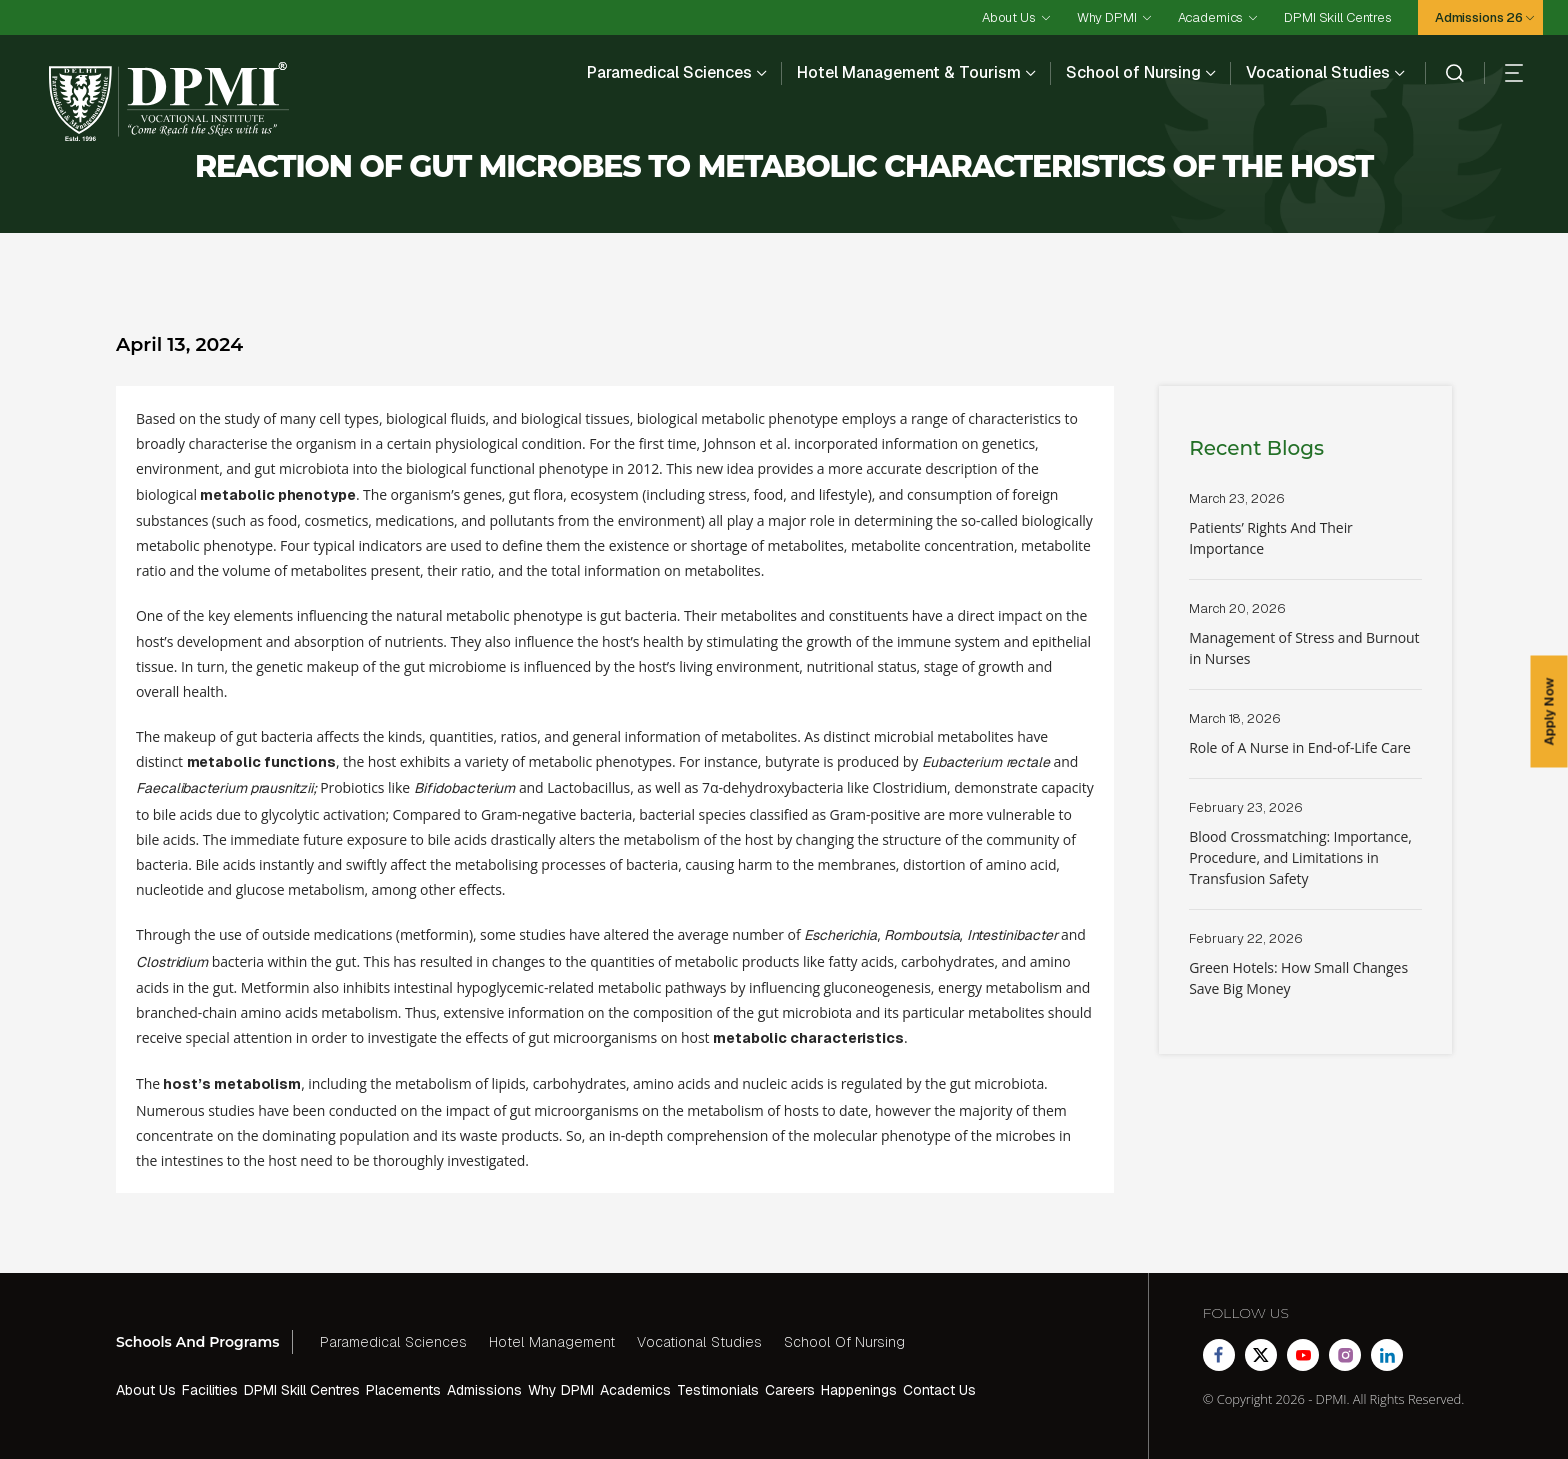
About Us (1009, 17)
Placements (403, 1390)
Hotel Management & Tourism (909, 72)
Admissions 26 (1479, 17)
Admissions (484, 1390)
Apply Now (1549, 711)
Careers (790, 1390)
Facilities (210, 1390)
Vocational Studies (1318, 72)
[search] (1444, 73)
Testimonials (718, 1390)
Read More (1305, 534)
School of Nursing (1133, 72)
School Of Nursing (844, 1342)
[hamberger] (1503, 73)
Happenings (859, 1390)
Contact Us (939, 1390)
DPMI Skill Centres (1337, 17)
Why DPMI (1107, 17)
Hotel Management (552, 1342)
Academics (1211, 17)
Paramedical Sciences (669, 72)
